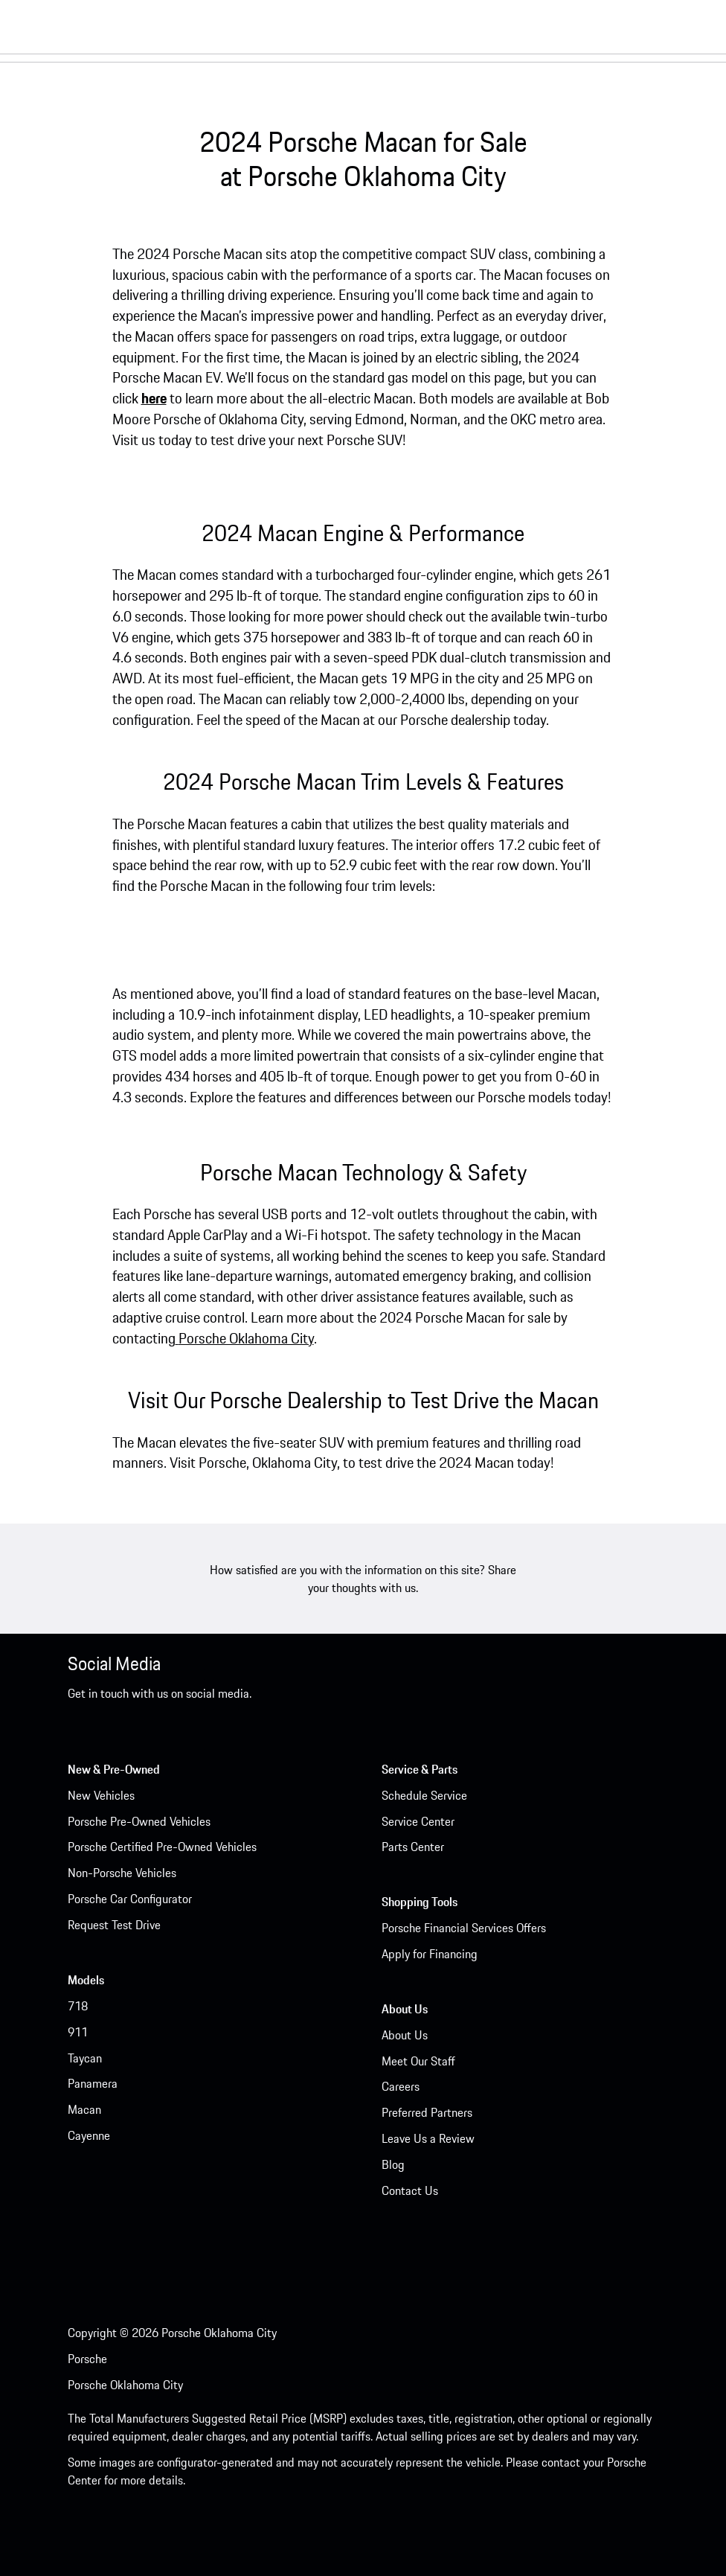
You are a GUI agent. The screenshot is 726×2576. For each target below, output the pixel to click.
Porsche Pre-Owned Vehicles (139, 1821)
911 (78, 2032)
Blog (393, 2164)
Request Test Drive (114, 1925)
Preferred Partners (427, 2112)
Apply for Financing (430, 1954)
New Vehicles (101, 1795)
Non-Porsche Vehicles (122, 1873)
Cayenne (89, 2135)
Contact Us (410, 2190)
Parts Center (413, 1847)
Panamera (93, 2083)
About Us (405, 2035)
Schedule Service (424, 1795)
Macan (84, 2109)
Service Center (418, 1821)
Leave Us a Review (428, 2138)
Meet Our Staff (418, 2061)
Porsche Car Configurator (130, 1899)
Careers (401, 2086)
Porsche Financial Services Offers (464, 1928)
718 (78, 2006)
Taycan (85, 2058)
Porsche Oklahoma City (246, 1338)
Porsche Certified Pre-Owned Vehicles (162, 1847)
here (154, 398)
